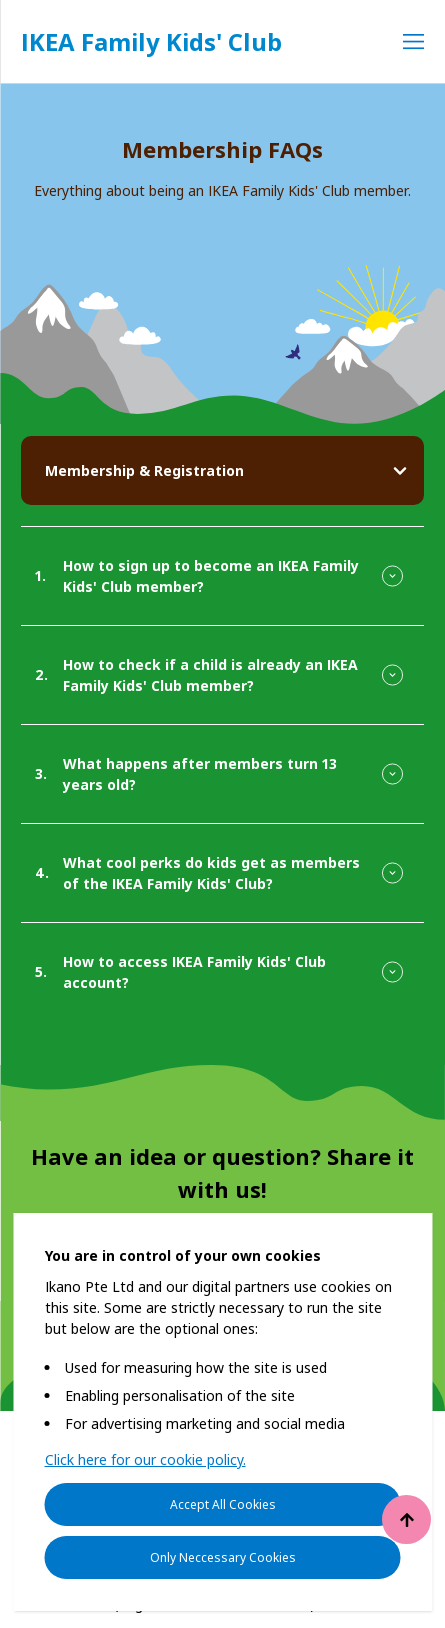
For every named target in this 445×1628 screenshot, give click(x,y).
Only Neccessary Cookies (223, 1557)
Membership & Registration (144, 470)
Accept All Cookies (223, 1504)
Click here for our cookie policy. (145, 1460)
